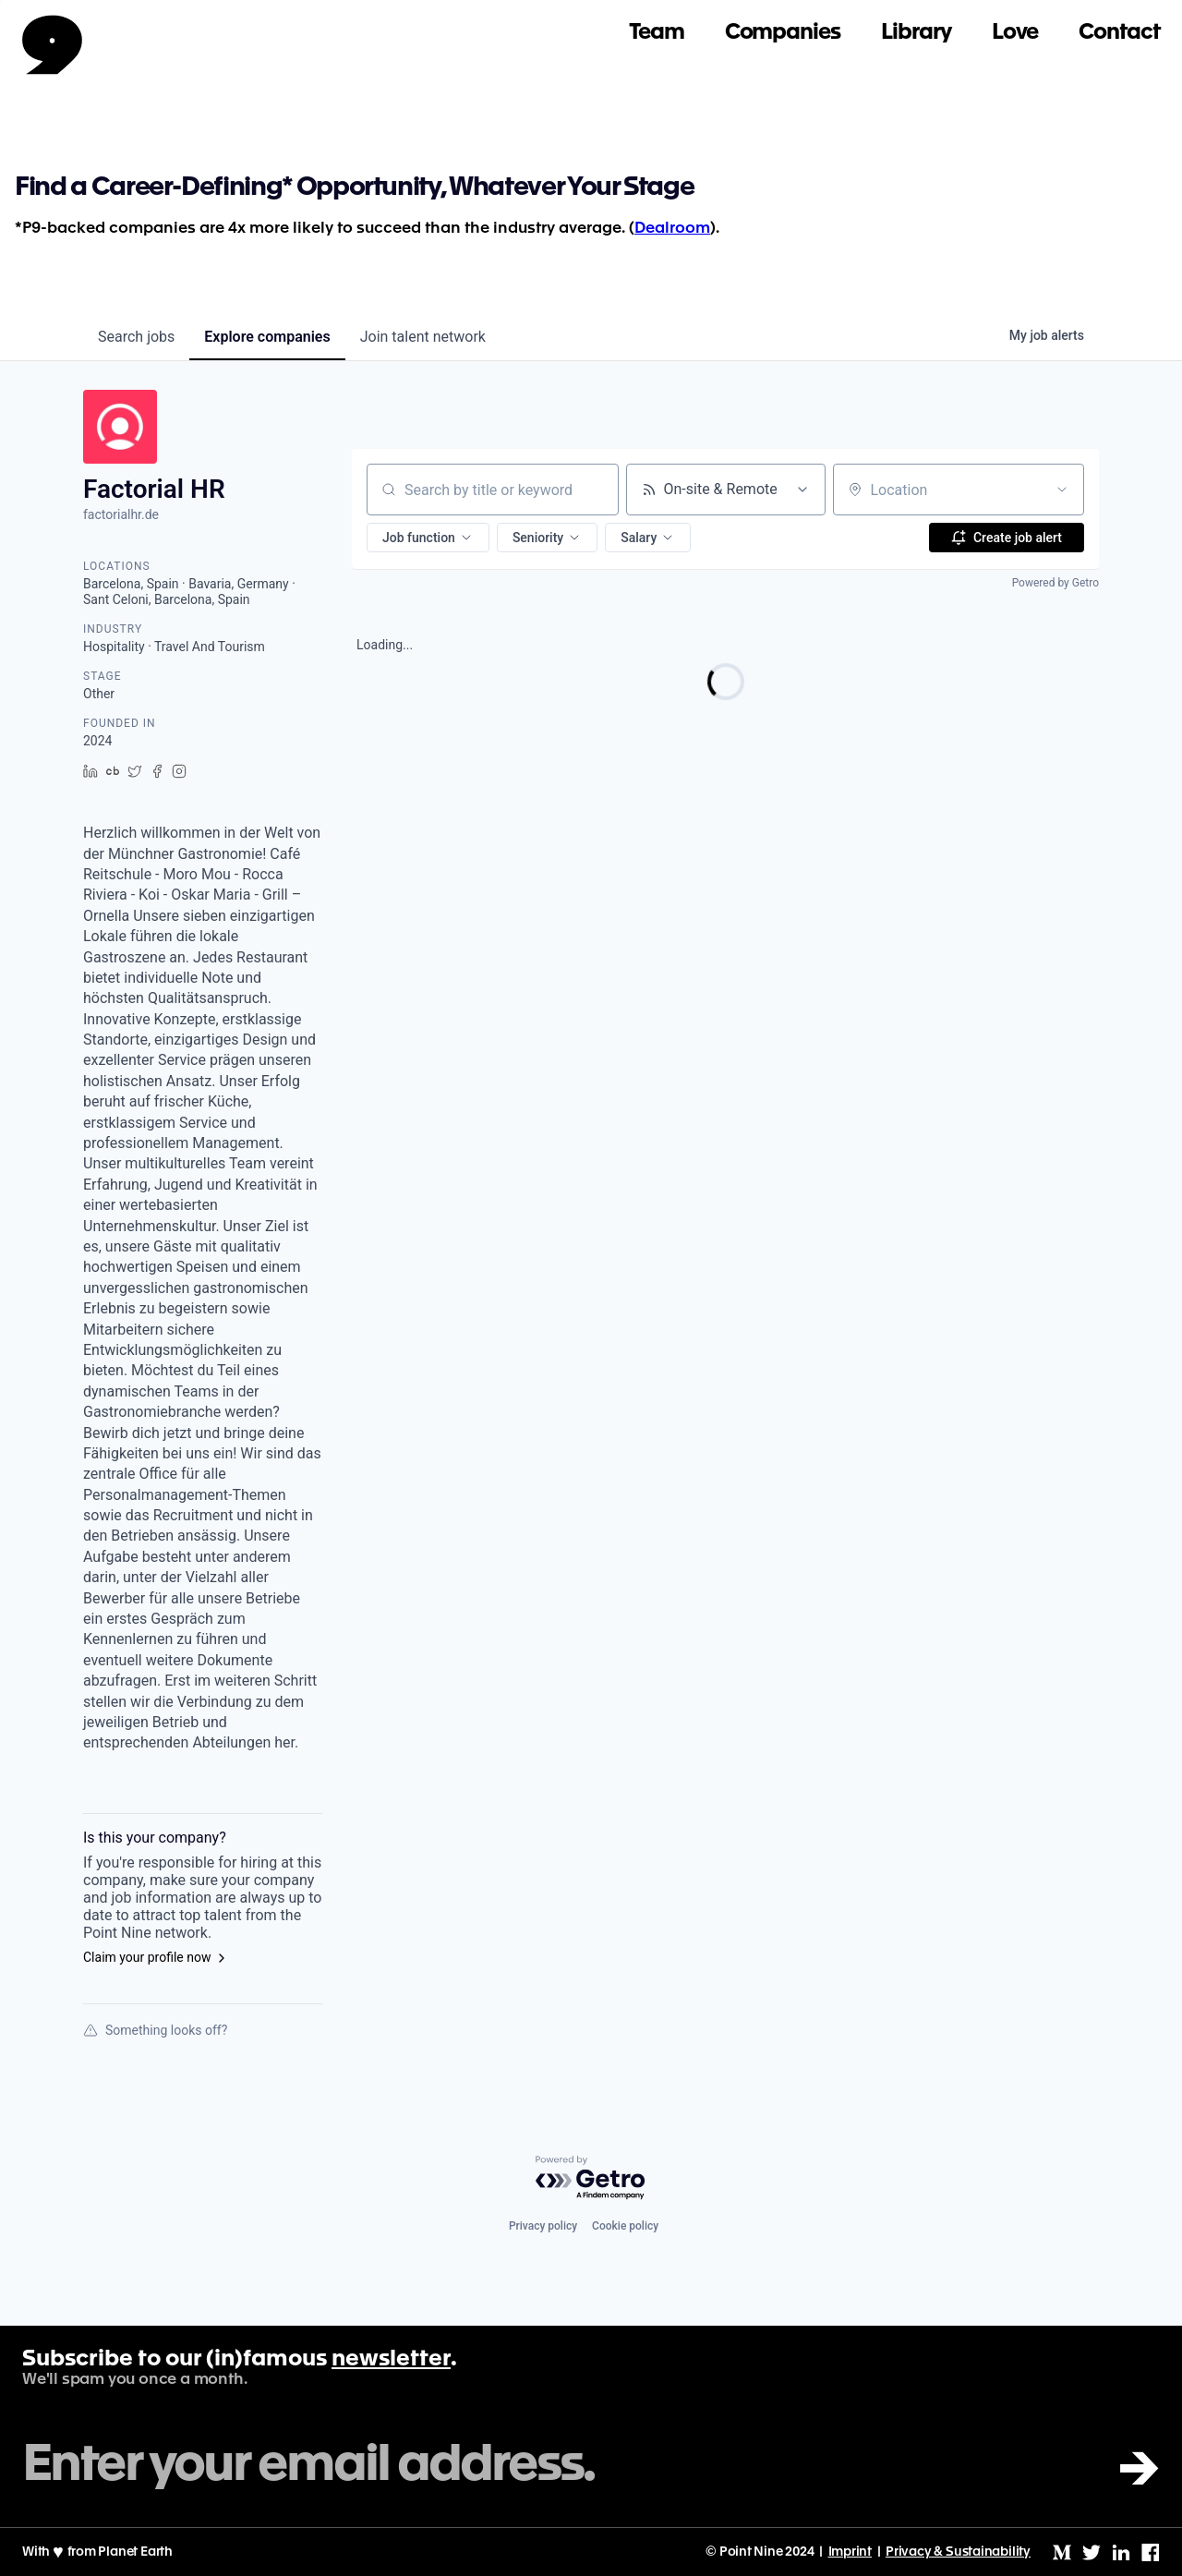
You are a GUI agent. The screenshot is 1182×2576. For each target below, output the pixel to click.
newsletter (391, 2360)
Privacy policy (543, 2225)
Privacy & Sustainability (958, 2552)
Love (1015, 32)
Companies (782, 32)
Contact (1119, 32)
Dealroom (672, 228)
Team (656, 32)
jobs (136, 336)
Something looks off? (155, 2030)
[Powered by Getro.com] (591, 2178)
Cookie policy (625, 2225)
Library (916, 32)
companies (267, 336)
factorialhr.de (121, 514)
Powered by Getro (1055, 582)
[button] (428, 537)
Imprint (850, 2552)
